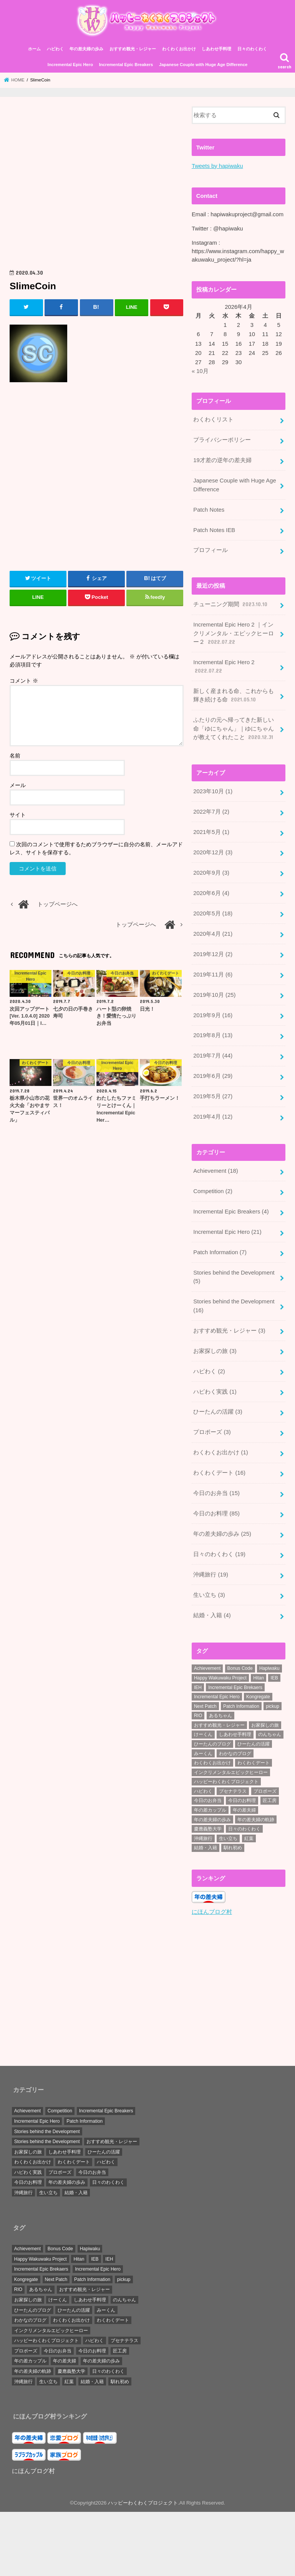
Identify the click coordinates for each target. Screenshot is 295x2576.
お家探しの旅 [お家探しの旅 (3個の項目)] (265, 1723)
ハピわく (55, 49)
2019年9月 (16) (212, 1014)
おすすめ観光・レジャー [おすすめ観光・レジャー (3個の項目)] (219, 1723)
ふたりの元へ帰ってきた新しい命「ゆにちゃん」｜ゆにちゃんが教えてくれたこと (234, 729)
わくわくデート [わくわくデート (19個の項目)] (253, 1761)
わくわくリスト (213, 420)
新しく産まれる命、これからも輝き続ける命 (233, 695)
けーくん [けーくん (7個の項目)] (203, 1733)
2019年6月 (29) (212, 1076)
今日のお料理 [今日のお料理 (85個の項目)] (28, 2180)
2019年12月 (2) (212, 953)
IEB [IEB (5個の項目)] (274, 1676)
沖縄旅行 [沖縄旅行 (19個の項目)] (23, 2190)
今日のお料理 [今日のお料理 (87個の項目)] (242, 1799)
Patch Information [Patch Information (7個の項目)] (84, 2119)
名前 (15, 756)
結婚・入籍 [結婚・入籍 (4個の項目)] (76, 2190)
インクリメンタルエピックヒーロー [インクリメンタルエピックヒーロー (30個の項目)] (231, 1771)
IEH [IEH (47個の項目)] (198, 1686)
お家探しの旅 (214, 1350)
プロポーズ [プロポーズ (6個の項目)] (265, 1789)
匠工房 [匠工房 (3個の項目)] (270, 1799)
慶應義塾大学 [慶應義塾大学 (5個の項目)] (208, 1827)
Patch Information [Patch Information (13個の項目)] (241, 1704)
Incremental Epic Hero (70, 64)
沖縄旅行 (210, 1573)
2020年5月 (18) (212, 913)
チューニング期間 (231, 604)
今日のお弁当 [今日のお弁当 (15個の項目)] (208, 1799)
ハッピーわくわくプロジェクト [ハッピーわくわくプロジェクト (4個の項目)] (226, 1780)
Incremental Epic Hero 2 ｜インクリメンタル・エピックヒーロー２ (233, 633)
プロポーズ (211, 1431)
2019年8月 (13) (212, 1035)
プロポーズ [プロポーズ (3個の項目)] (59, 2170)
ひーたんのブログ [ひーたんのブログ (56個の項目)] (212, 1742)
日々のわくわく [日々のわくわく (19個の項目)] (108, 2180)
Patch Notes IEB (214, 530)
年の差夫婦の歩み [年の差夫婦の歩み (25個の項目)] (66, 2180)
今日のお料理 (216, 1512)
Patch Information (219, 1251)
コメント (24, 681)
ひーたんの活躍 (217, 1410)
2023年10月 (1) (212, 791)
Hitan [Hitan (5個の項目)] (258, 1676)
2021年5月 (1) (211, 832)
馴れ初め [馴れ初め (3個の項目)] (233, 1846)
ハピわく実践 (214, 1390)
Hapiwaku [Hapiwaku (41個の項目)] (269, 1666)
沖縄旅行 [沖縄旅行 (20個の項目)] (203, 1837)
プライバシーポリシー (222, 440)
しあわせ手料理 (216, 49)
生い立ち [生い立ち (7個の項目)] (228, 1837)
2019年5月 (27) (212, 1095)
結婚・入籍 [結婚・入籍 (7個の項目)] (205, 1846)
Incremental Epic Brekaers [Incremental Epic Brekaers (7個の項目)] (235, 1686)
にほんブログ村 (212, 1910)
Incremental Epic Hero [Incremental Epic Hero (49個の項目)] (217, 1695)
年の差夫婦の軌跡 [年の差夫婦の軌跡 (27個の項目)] (255, 1818)
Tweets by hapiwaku (217, 166)
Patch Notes (208, 510)
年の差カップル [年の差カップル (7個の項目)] (210, 1808)
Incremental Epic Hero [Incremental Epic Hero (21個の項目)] (37, 2119)
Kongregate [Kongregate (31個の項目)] (258, 1695)
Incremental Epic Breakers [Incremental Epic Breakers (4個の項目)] (106, 2109)
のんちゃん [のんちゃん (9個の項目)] (269, 1733)
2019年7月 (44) (212, 1055)
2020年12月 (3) (212, 852)
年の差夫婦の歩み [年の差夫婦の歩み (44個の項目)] (212, 1818)
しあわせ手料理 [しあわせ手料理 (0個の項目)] (64, 2150)
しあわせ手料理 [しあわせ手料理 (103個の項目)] (235, 1733)
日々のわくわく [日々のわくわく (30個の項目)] (244, 1827)
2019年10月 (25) (214, 994)
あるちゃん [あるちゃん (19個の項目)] (220, 1714)
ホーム (34, 49)
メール (18, 785)
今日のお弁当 (216, 1492)
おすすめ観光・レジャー (132, 49)
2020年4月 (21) (212, 933)
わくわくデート (219, 1472)
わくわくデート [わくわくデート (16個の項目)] (74, 2160)
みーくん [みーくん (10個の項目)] (203, 1752)
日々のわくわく (252, 49)
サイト (18, 815)
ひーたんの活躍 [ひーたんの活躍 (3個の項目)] (253, 1742)
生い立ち (209, 1593)
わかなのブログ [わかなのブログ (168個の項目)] (235, 1752)
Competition (212, 1190)
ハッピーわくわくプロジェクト (143, 2501)
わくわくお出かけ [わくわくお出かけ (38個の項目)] (212, 1761)
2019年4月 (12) (212, 1116)
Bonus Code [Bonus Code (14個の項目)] (240, 1666)
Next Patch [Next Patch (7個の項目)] (205, 1704)
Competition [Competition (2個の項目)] (60, 2109)
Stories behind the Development (233, 1276)
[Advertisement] (97, 185)
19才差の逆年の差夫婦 (222, 461)
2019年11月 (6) (212, 974)
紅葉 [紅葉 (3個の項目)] (249, 1837)
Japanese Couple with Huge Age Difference (203, 64)
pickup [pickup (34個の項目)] (272, 1704)
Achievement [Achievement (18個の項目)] (27, 2109)
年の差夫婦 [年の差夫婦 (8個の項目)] (244, 1808)
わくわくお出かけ (179, 49)
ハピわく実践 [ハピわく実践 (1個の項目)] (28, 2170)
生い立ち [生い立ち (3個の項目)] (48, 2190)
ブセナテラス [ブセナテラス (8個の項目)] (233, 1789)
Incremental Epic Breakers (126, 64)
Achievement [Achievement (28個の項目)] (207, 1666)
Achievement (215, 1170)
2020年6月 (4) (211, 893)
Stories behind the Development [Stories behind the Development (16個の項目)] (47, 2129)
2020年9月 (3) (211, 872)
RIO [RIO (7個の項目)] (198, 1714)
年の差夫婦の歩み (86, 49)
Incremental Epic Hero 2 (223, 667)
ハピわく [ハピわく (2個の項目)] (106, 2160)
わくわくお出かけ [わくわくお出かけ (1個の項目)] (32, 2160)
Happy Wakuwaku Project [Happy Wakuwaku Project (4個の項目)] (220, 1676)
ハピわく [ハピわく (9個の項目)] (203, 1789)
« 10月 (200, 371)
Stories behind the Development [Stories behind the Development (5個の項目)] (47, 2139)
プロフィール (210, 550)
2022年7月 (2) (211, 811)
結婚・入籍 (211, 1614)
